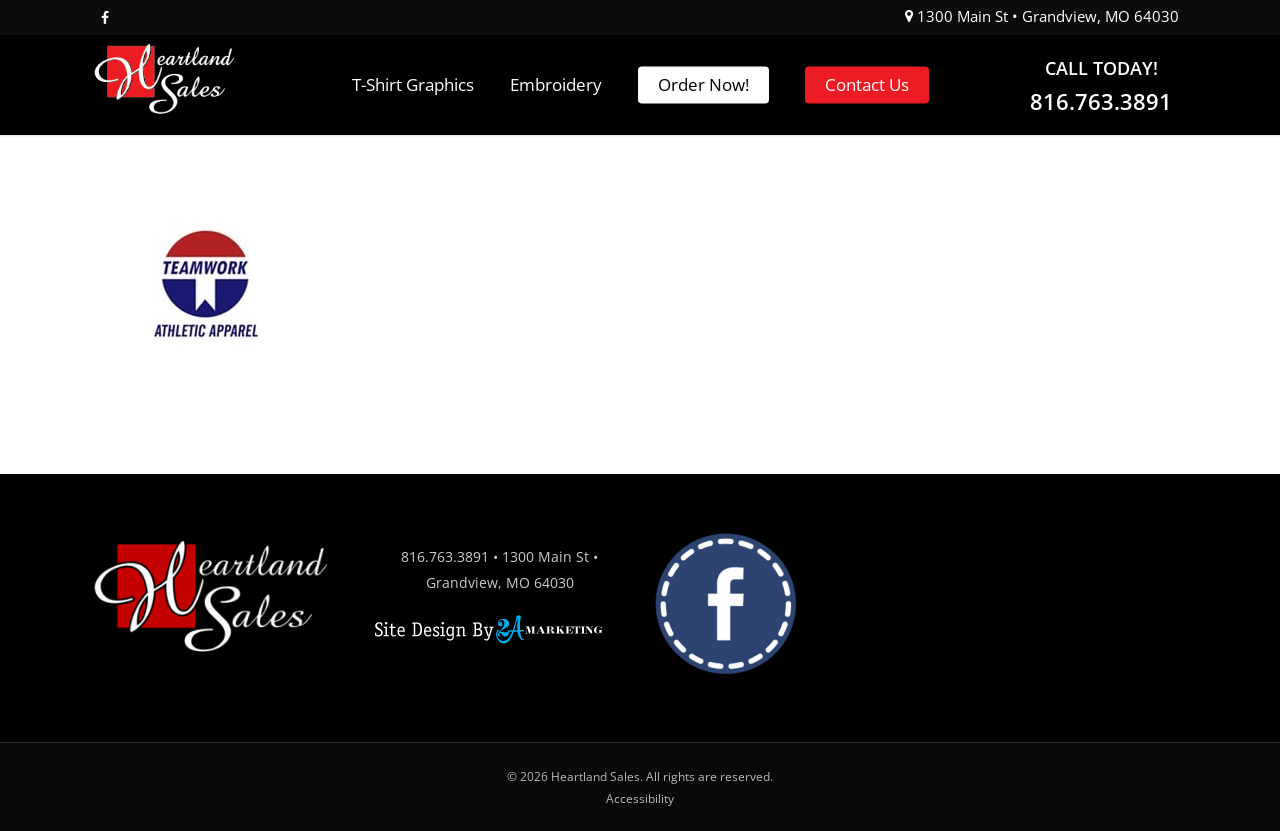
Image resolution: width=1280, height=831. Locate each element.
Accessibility (640, 798)
